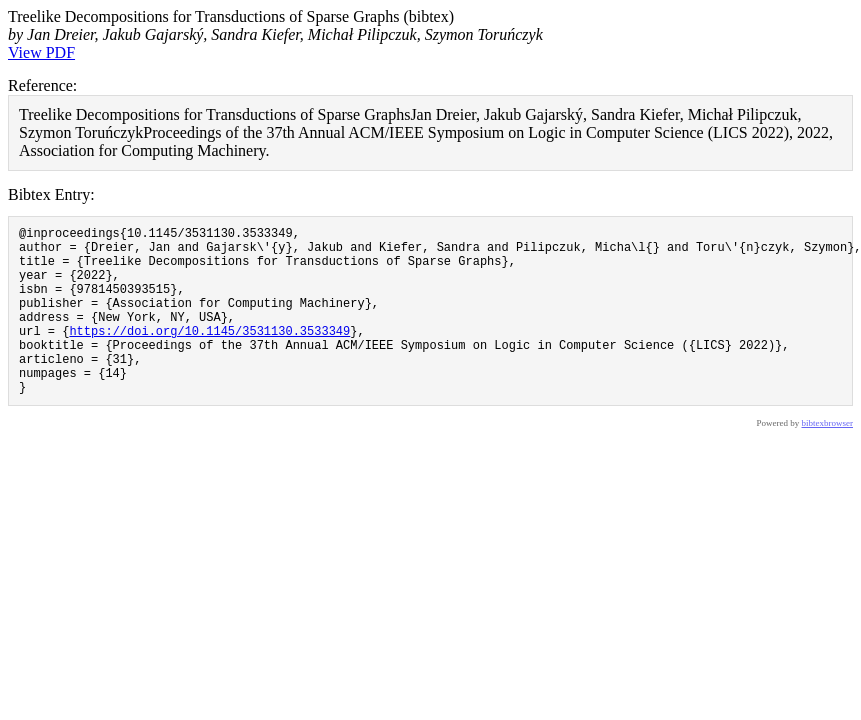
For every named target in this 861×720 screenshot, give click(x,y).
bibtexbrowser (828, 459)
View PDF (41, 52)
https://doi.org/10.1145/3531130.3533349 (209, 354)
